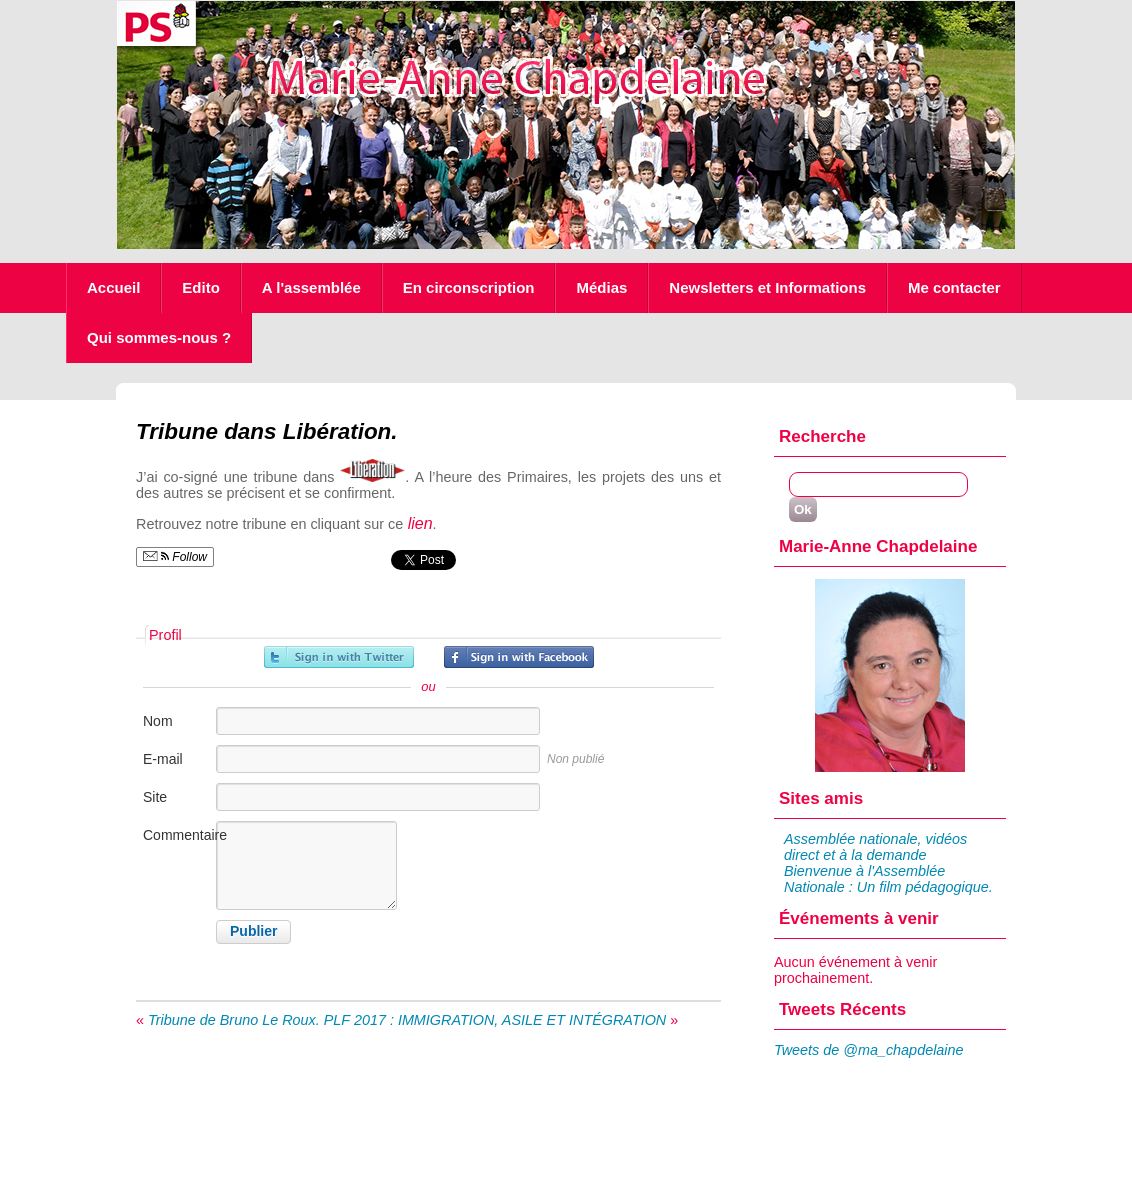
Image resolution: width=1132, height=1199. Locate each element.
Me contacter (954, 287)
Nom (158, 721)
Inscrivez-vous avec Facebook (519, 657)
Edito (201, 287)
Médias (601, 287)
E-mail (163, 759)
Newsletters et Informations (767, 287)
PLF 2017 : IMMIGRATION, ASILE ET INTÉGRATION (495, 1020)
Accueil (113, 287)
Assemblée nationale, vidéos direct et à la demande (875, 847)
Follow (175, 557)
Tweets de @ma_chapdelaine (869, 1050)
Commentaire (178, 835)
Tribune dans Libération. (267, 431)
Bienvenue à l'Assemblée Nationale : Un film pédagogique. (888, 879)
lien (417, 523)
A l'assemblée (311, 287)
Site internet (166, 807)
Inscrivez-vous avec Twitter (339, 657)
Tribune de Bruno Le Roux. (234, 1020)
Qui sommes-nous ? (159, 337)
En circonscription (469, 287)
